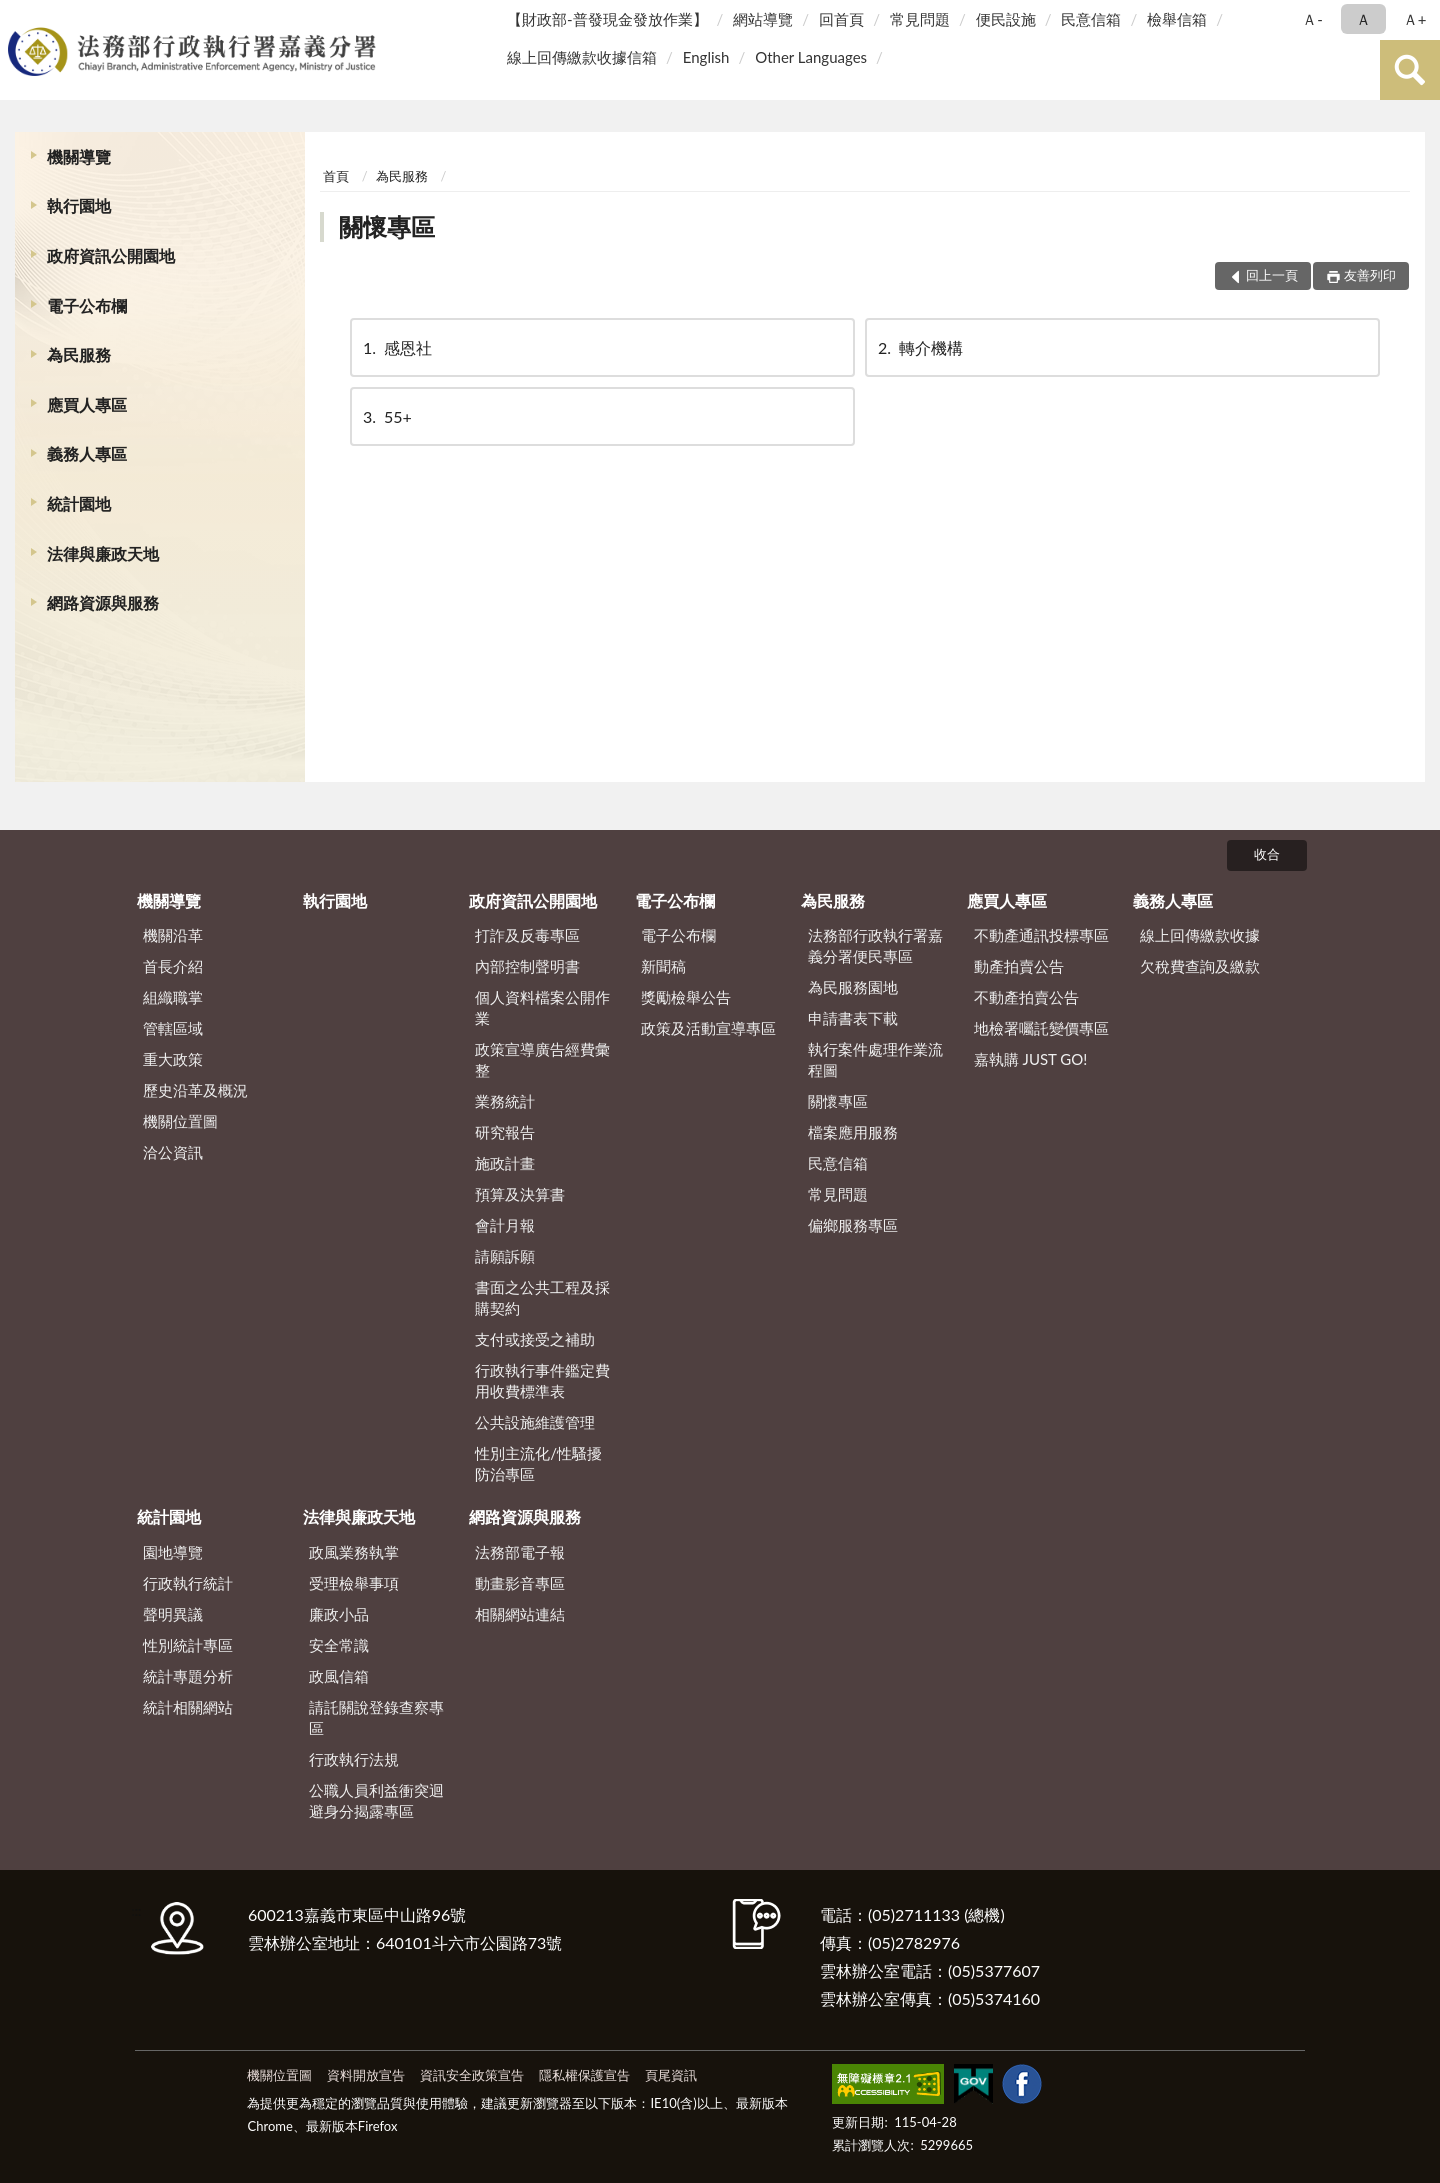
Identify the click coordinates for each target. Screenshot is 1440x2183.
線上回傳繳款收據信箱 (582, 57)
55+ (386, 416)
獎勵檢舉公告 (686, 997)
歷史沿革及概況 (195, 1090)
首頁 (336, 176)
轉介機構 (919, 347)
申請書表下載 (853, 1018)
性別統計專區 (188, 1645)
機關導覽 (79, 156)
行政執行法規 (354, 1759)
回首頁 (841, 19)
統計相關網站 (188, 1707)
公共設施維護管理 (535, 1422)
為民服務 (79, 354)
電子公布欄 (87, 305)
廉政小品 (339, 1614)
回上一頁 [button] (1272, 275)
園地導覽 (173, 1552)
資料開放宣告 (366, 2075)
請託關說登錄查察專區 (376, 1717)
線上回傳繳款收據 (1200, 935)
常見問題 (920, 19)
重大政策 (173, 1059)
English (706, 57)
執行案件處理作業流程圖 (875, 1059)
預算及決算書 (520, 1194)
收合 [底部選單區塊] (1267, 854)
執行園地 (79, 205)
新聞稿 (663, 966)
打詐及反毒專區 (527, 935)
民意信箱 (1091, 19)
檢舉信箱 (1177, 19)
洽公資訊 (173, 1152)
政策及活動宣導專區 (708, 1028)
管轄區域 (173, 1028)
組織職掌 (173, 997)
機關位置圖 (180, 1121)
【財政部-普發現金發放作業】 (607, 19)
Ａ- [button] (1312, 19)
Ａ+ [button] (1415, 19)
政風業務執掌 (354, 1552)
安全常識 (339, 1645)
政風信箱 (339, 1676)
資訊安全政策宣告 (472, 2075)
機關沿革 (173, 935)
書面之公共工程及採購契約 (542, 1297)
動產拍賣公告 (1019, 966)
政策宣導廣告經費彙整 (542, 1059)
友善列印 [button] (1370, 275)
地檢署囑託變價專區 (1041, 1028)
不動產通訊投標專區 (1041, 935)
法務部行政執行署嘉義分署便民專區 (875, 945)
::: (19, 17)
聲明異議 (173, 1614)
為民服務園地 (853, 987)
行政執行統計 (188, 1583)
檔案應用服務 (853, 1132)
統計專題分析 (188, 1676)
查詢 (1410, 70)
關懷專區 (387, 226)
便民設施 (1006, 19)
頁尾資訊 (671, 2075)
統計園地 (79, 503)
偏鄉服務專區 (853, 1225)
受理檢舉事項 (354, 1583)
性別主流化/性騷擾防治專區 (538, 1463)
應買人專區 (87, 404)
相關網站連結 (520, 1614)
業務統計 (505, 1101)
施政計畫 (505, 1163)
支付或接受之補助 (535, 1339)
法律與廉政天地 (103, 553)
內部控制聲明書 (527, 966)
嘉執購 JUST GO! (1031, 1059)
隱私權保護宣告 (584, 2075)
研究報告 (505, 1132)
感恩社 (396, 347)
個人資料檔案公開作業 (542, 1007)
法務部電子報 (520, 1552)
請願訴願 (505, 1256)
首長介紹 (173, 966)
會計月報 (505, 1225)
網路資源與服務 (103, 602)
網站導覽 (763, 19)
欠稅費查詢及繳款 (1200, 966)
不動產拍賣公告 (1026, 997)
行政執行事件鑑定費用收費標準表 (542, 1380)
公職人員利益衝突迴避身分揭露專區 (376, 1800)
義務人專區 (87, 453)
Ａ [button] (1363, 19)
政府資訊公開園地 (111, 255)
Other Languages (811, 57)
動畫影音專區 (520, 1583)
